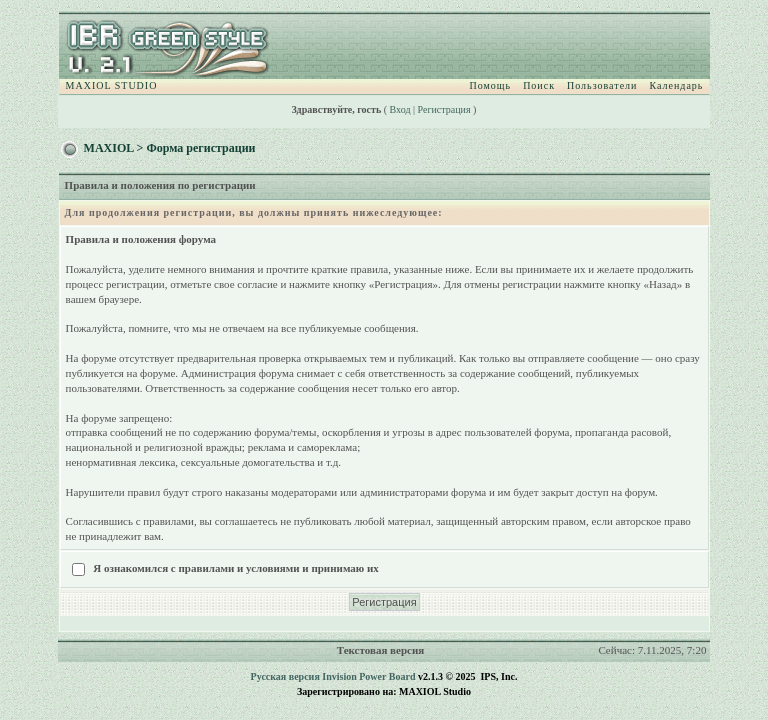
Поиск (539, 85)
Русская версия (285, 676)
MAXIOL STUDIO (112, 85)
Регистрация (444, 109)
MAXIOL (109, 148)
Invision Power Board (368, 676)
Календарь (676, 85)
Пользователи (602, 85)
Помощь (491, 85)
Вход (400, 109)
